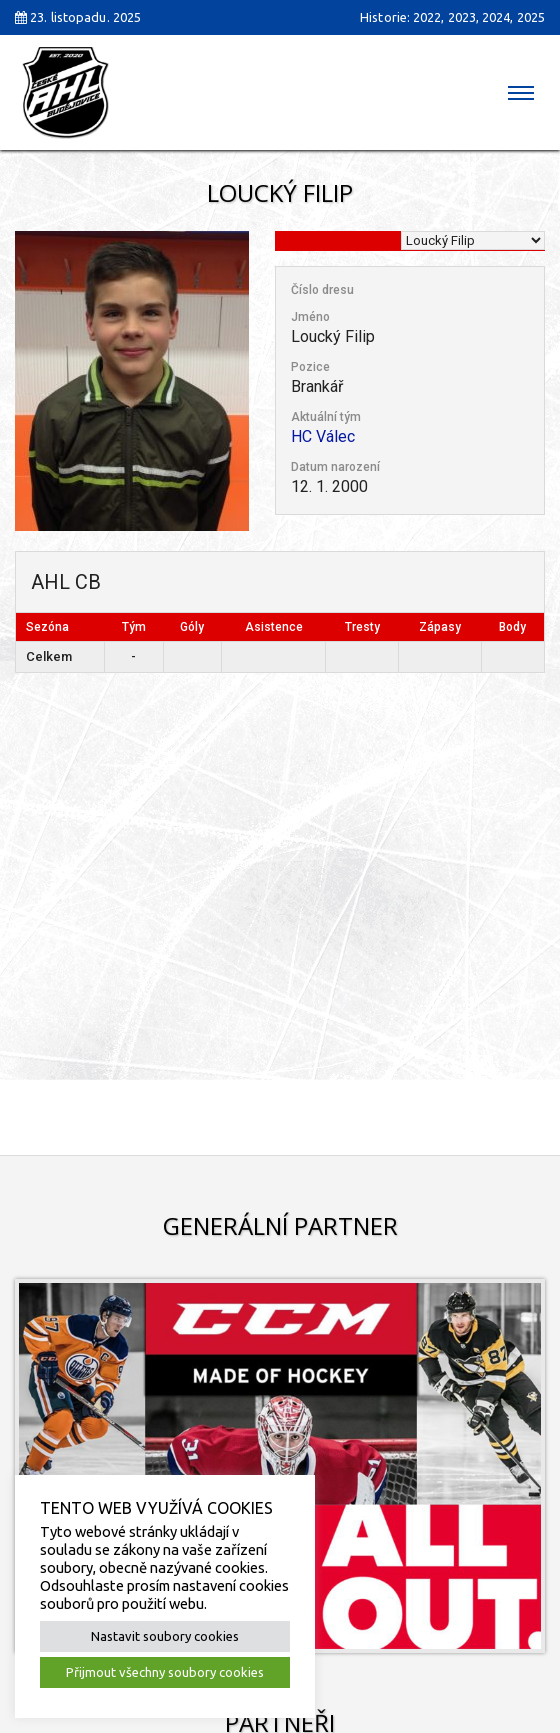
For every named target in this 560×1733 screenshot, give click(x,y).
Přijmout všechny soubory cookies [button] (165, 1672)
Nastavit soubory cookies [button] (165, 1636)
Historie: (385, 17)
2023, (464, 17)
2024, (498, 17)
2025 (531, 17)
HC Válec (323, 436)
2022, (429, 17)
